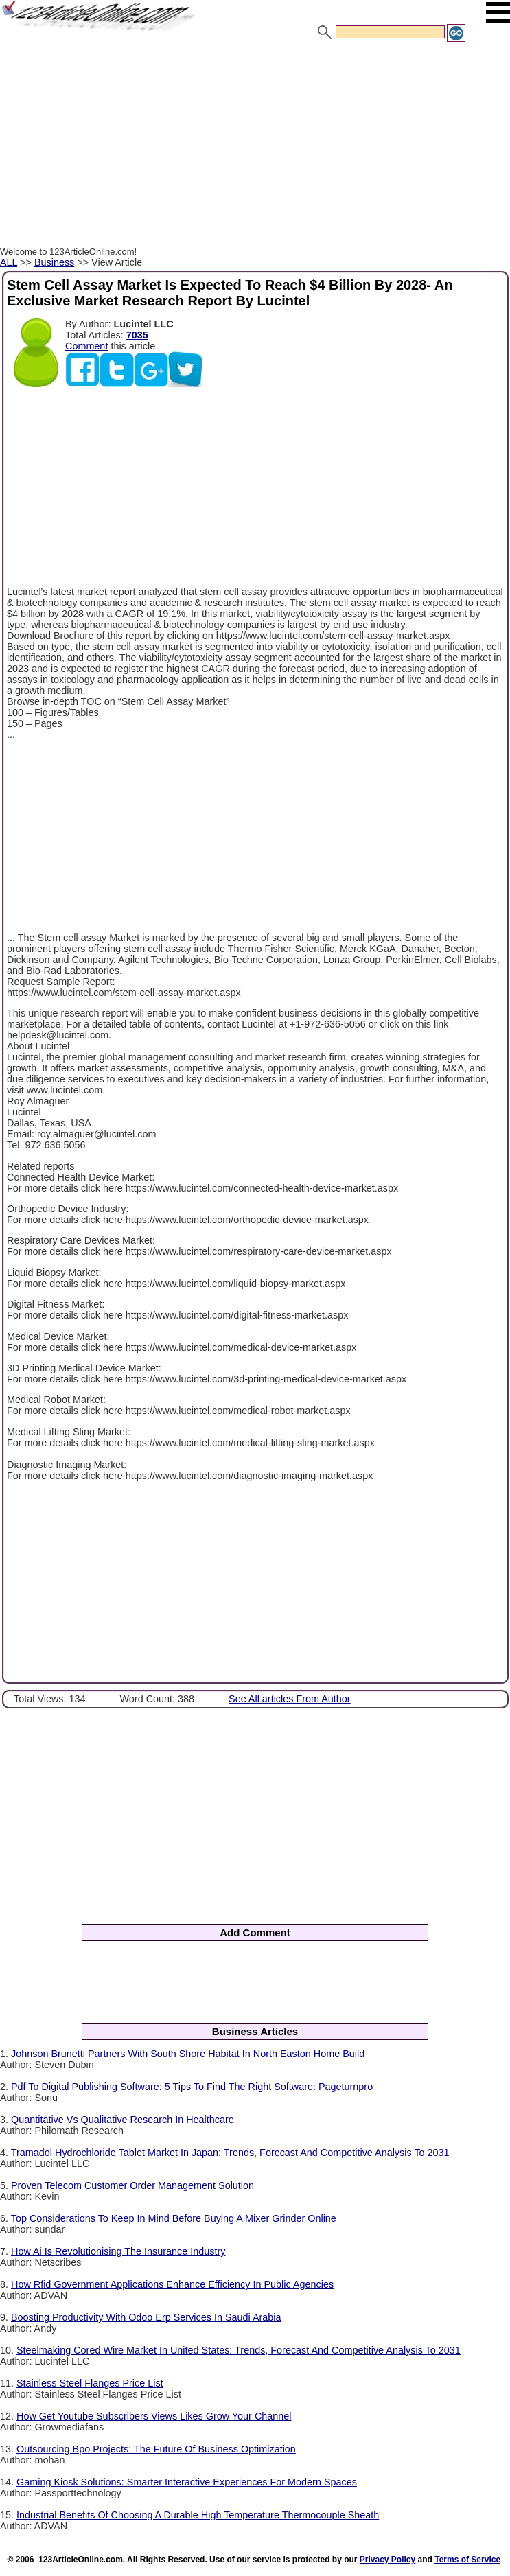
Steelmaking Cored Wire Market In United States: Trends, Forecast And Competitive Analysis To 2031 (238, 2350)
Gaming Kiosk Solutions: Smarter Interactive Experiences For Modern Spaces (186, 2481)
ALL (8, 262)
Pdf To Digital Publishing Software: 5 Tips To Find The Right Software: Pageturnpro (192, 2086)
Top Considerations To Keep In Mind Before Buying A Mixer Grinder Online (173, 2218)
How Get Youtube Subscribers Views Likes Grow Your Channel (154, 2416)
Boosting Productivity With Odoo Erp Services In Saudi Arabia (146, 2317)
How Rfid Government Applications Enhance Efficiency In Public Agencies (172, 2284)
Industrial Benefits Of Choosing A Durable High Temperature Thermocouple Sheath (197, 2514)
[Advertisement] (255, 146)
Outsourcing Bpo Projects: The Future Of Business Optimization (156, 2449)
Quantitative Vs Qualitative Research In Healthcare (122, 2119)
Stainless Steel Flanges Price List (89, 2383)
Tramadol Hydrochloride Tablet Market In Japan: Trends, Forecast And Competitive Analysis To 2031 (230, 2152)
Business (54, 262)
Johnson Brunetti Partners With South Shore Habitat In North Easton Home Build (187, 2053)
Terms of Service (467, 2559)
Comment (86, 345)
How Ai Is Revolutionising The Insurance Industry (118, 2251)
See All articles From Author (290, 1698)
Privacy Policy (387, 2559)
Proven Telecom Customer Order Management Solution (132, 2185)
